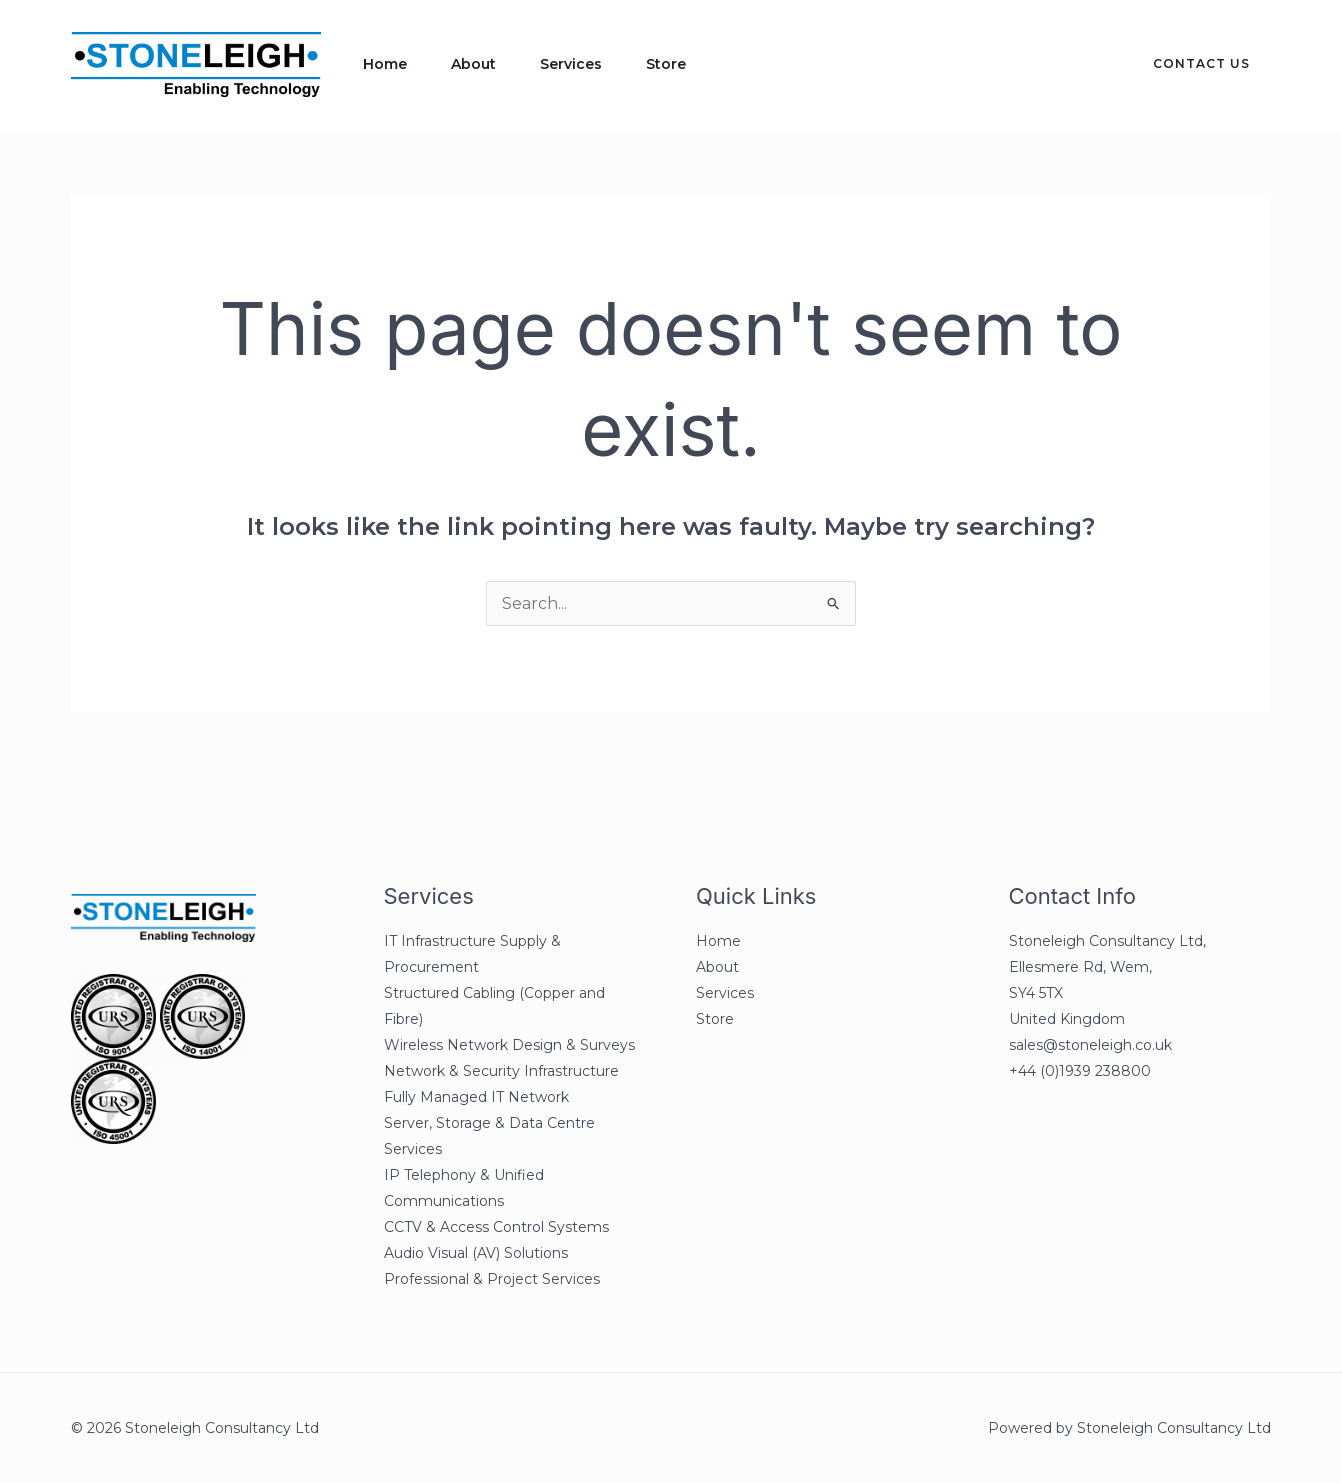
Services (571, 64)
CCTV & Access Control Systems (496, 1227)
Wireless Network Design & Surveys (509, 1045)
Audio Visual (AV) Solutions (476, 1253)
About (473, 64)
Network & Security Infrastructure (501, 1071)
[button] (1189, 64)
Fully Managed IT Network (476, 1097)
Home (385, 64)
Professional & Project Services (492, 1279)
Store (666, 64)
